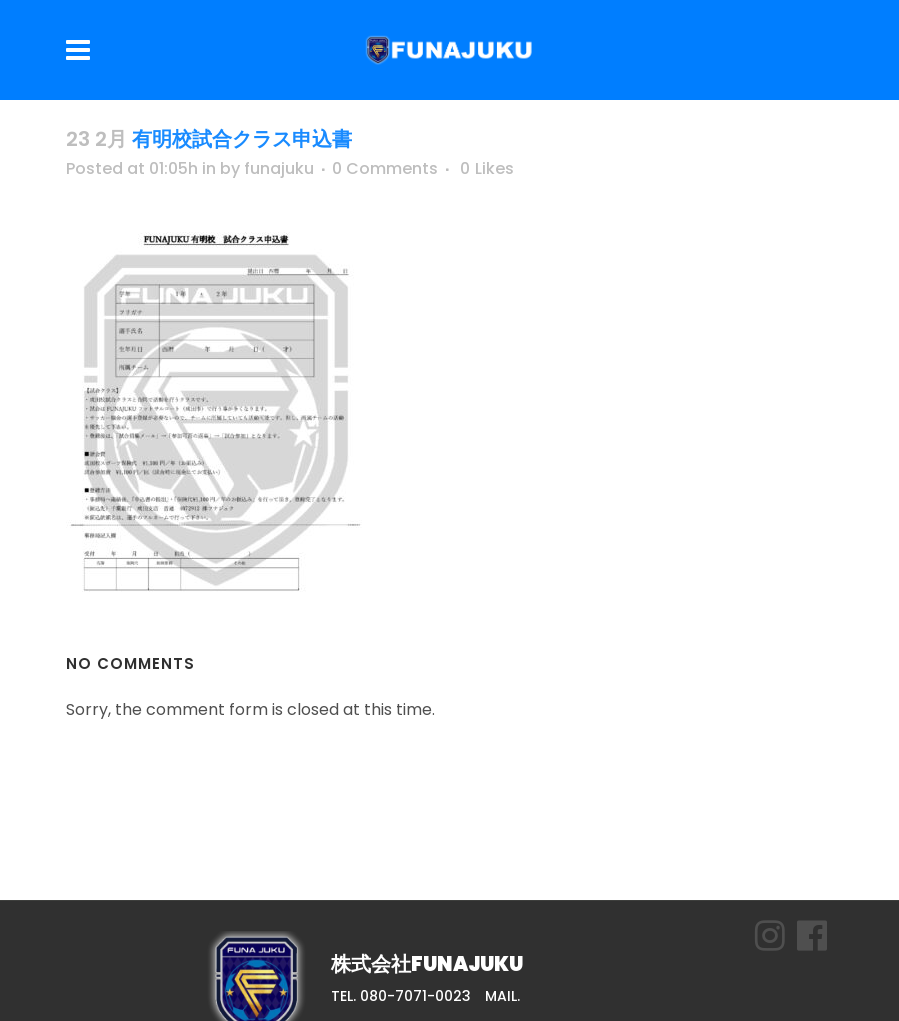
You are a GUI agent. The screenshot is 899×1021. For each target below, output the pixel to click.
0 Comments (385, 168)
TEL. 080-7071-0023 (401, 996)
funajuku (279, 168)
